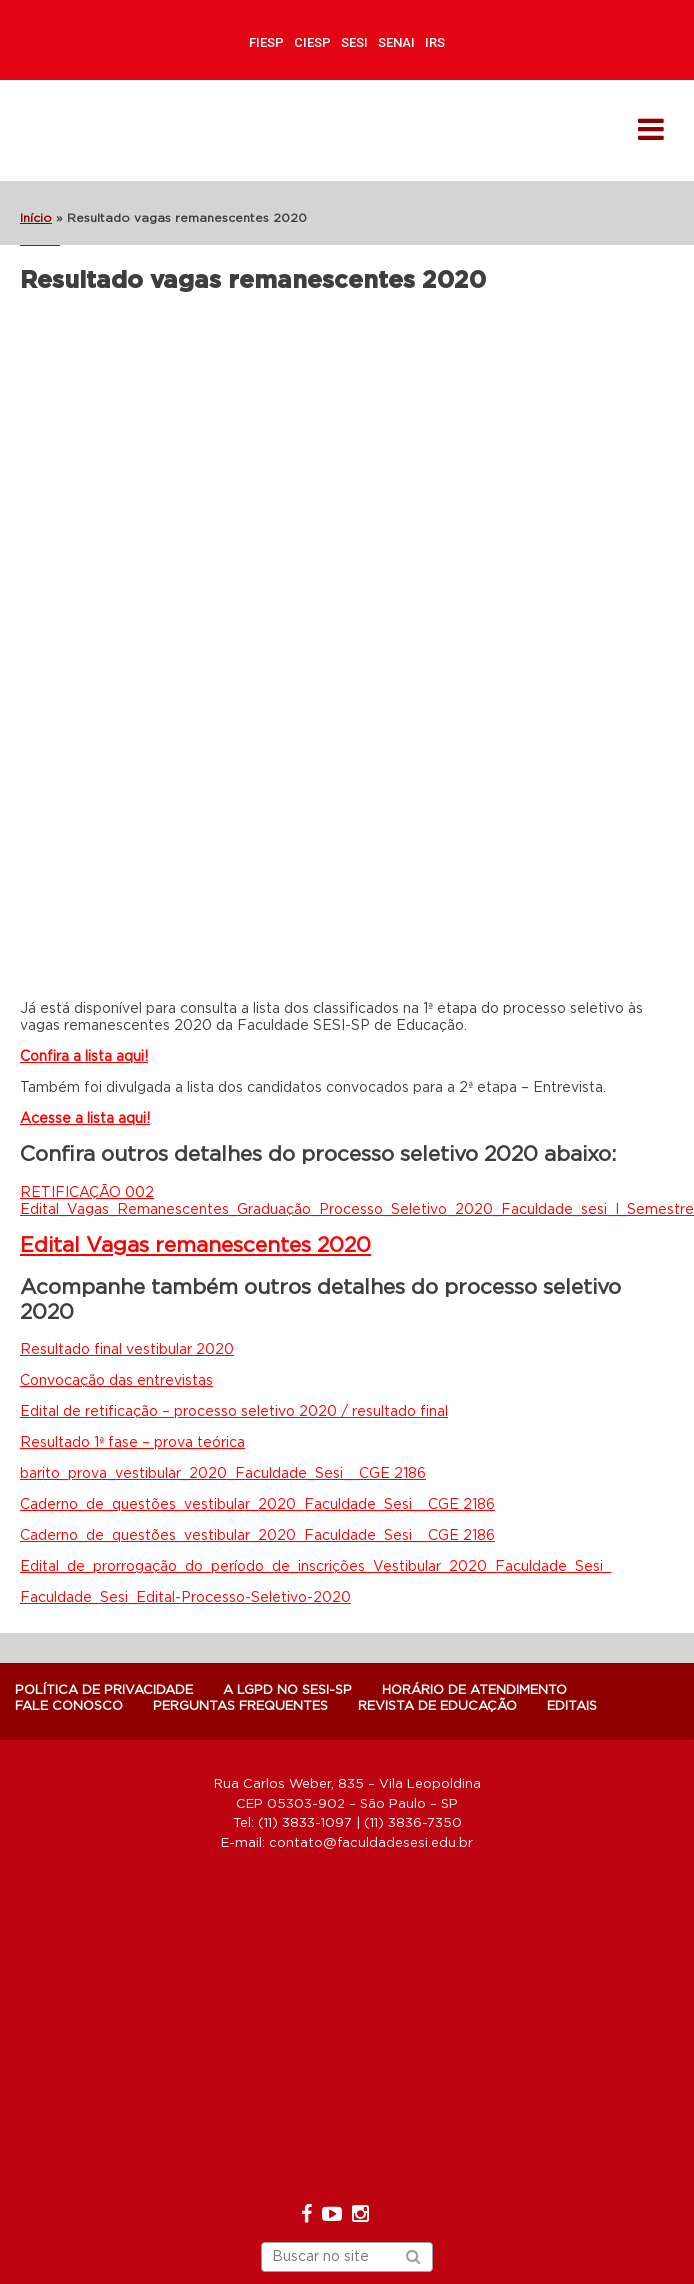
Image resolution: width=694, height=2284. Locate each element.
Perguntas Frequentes (240, 1706)
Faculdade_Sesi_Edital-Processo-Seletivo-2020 (185, 1598)
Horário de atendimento (474, 1690)
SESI (354, 42)
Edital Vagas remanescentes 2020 (195, 1245)
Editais (572, 1706)
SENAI (396, 42)
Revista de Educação (437, 1706)
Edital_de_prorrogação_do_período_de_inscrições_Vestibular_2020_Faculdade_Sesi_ (315, 1567)
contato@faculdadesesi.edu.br (371, 1843)
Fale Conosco (69, 1706)
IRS (435, 42)
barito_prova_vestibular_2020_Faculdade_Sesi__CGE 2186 (223, 1474)
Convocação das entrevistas (116, 1381)
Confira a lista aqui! (84, 1057)
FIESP (266, 42)
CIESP (312, 42)
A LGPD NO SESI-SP (287, 1690)
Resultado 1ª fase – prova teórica (132, 1443)
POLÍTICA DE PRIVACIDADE (104, 1690)
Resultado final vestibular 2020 (127, 1350)
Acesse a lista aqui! (85, 1119)
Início (36, 218)
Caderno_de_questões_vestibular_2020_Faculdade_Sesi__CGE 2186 (257, 1505)
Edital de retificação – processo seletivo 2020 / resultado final (234, 1412)
